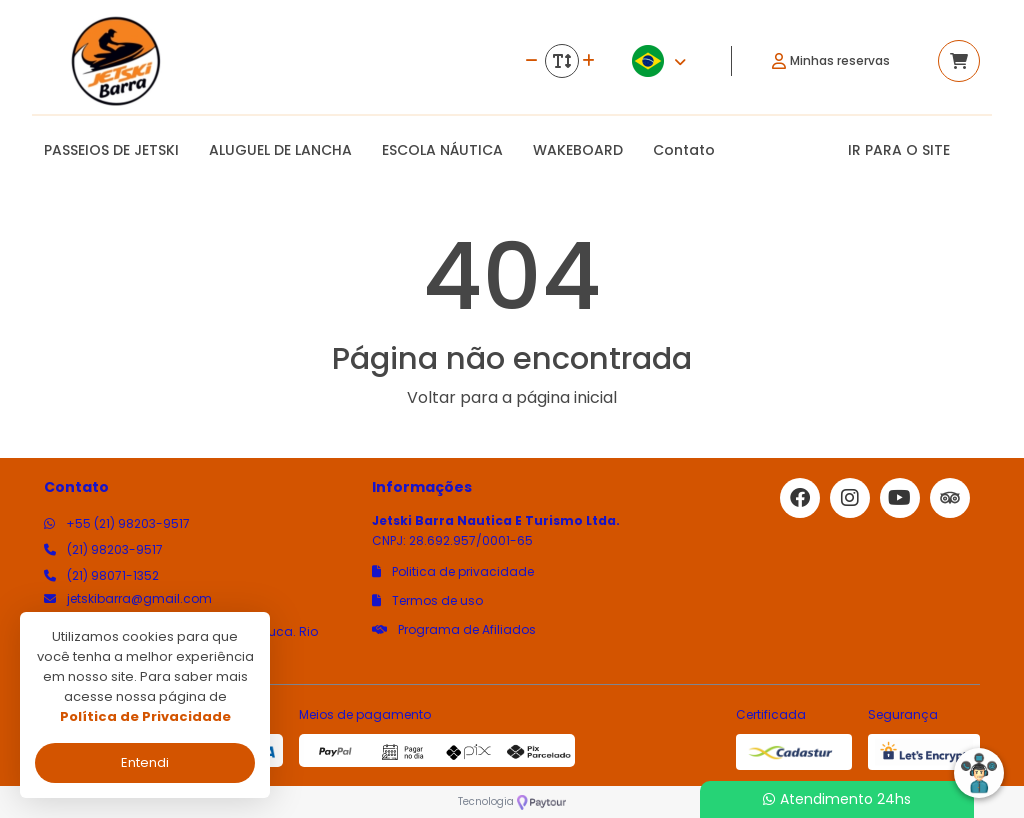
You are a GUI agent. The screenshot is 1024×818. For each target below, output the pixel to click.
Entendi (145, 762)
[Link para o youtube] (900, 498)
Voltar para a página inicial (512, 397)
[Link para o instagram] (850, 498)
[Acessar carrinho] (959, 61)
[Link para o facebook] (800, 498)
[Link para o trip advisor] (950, 498)
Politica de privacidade (453, 571)
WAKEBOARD (578, 150)
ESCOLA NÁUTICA (442, 150)
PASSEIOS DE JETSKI (111, 150)
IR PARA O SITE (899, 150)
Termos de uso (427, 600)
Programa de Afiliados (454, 629)
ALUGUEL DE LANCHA (280, 150)
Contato (684, 150)
